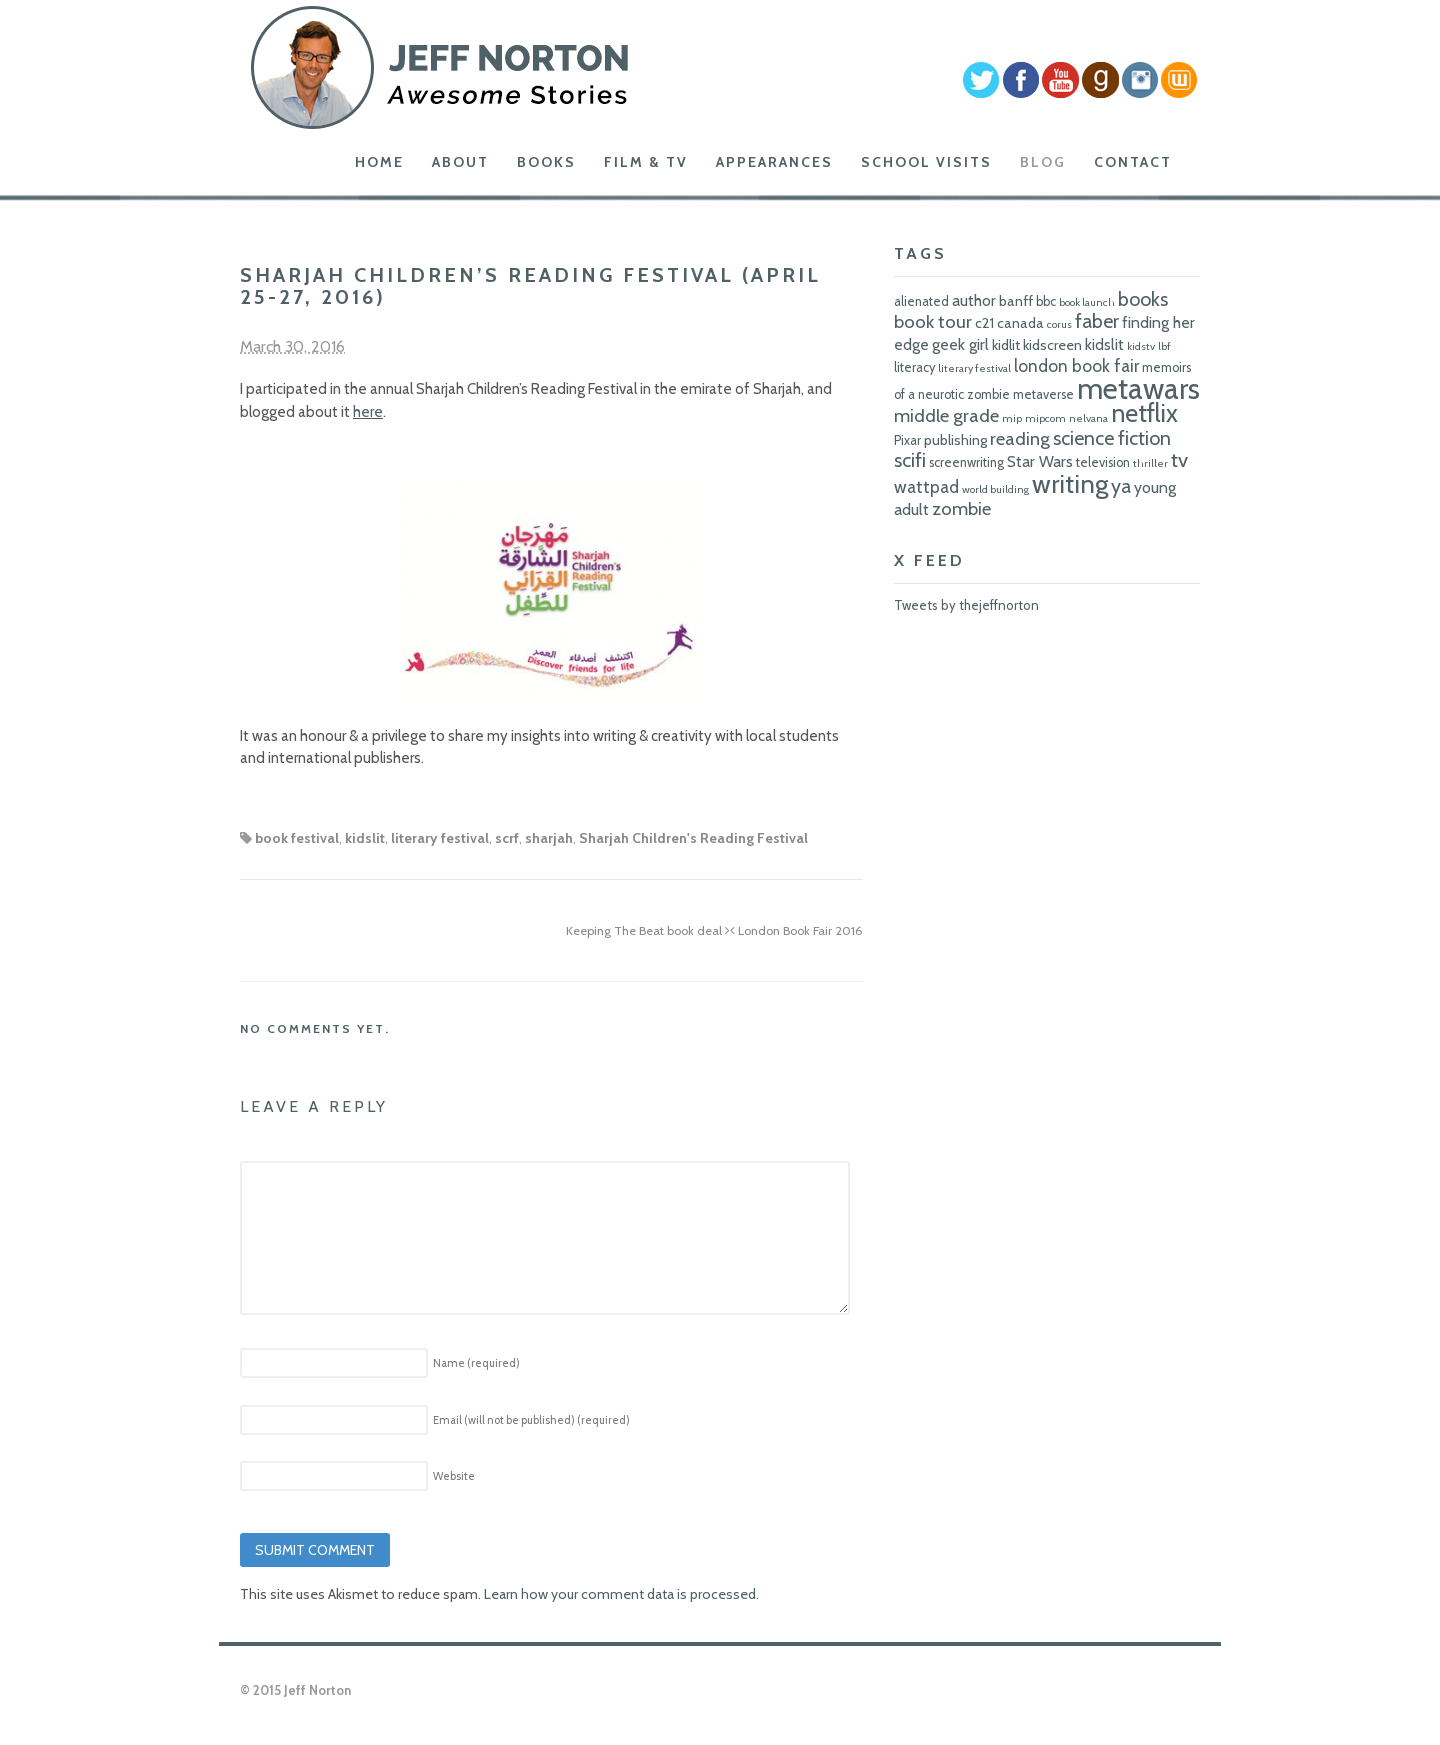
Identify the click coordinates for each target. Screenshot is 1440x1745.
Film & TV (646, 162)
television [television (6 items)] (1103, 462)
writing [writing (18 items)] (1070, 483)
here (368, 412)
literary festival (440, 838)
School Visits (926, 162)
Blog (1043, 162)
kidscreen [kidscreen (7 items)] (1052, 345)
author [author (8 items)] (974, 300)
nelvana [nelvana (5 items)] (1088, 418)
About (460, 162)
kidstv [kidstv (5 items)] (1141, 346)
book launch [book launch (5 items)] (1087, 302)
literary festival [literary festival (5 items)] (974, 368)
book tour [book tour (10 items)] (933, 321)
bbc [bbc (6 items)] (1046, 301)
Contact (1133, 162)
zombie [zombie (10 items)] (961, 508)
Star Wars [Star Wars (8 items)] (1040, 461)
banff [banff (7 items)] (1016, 301)
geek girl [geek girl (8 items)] (960, 344)
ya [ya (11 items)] (1121, 486)
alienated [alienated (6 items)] (921, 301)
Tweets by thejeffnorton (966, 605)
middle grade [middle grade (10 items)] (946, 415)
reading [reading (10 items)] (1020, 438)
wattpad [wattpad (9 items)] (926, 486)
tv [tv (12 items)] (1179, 459)
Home (379, 162)
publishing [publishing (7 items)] (955, 440)
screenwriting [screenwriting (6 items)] (966, 462)
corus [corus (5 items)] (1059, 324)
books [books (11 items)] (1143, 299)
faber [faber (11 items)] (1097, 321)
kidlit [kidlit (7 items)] (1006, 345)
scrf (507, 838)
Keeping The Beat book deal (648, 930)
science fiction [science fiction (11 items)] (1112, 438)
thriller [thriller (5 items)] (1150, 463)
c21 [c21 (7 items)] (984, 323)
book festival (297, 838)
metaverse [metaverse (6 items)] (1043, 394)
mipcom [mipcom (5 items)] (1045, 418)
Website (454, 1476)
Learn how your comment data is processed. (621, 1594)
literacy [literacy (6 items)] (914, 367)
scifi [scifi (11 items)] (910, 460)
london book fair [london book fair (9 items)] (1076, 365)
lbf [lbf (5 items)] (1164, 346)
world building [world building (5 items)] (995, 489)
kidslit (365, 838)
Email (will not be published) (531, 1420)
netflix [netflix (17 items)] (1144, 413)
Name (476, 1363)
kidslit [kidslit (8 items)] (1104, 344)
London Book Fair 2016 (796, 930)
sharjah (549, 838)
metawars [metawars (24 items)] (1138, 388)
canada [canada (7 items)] (1020, 323)
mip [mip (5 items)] (1012, 418)
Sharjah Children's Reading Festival (693, 838)
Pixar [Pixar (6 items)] (907, 440)
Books (546, 162)
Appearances (774, 162)
